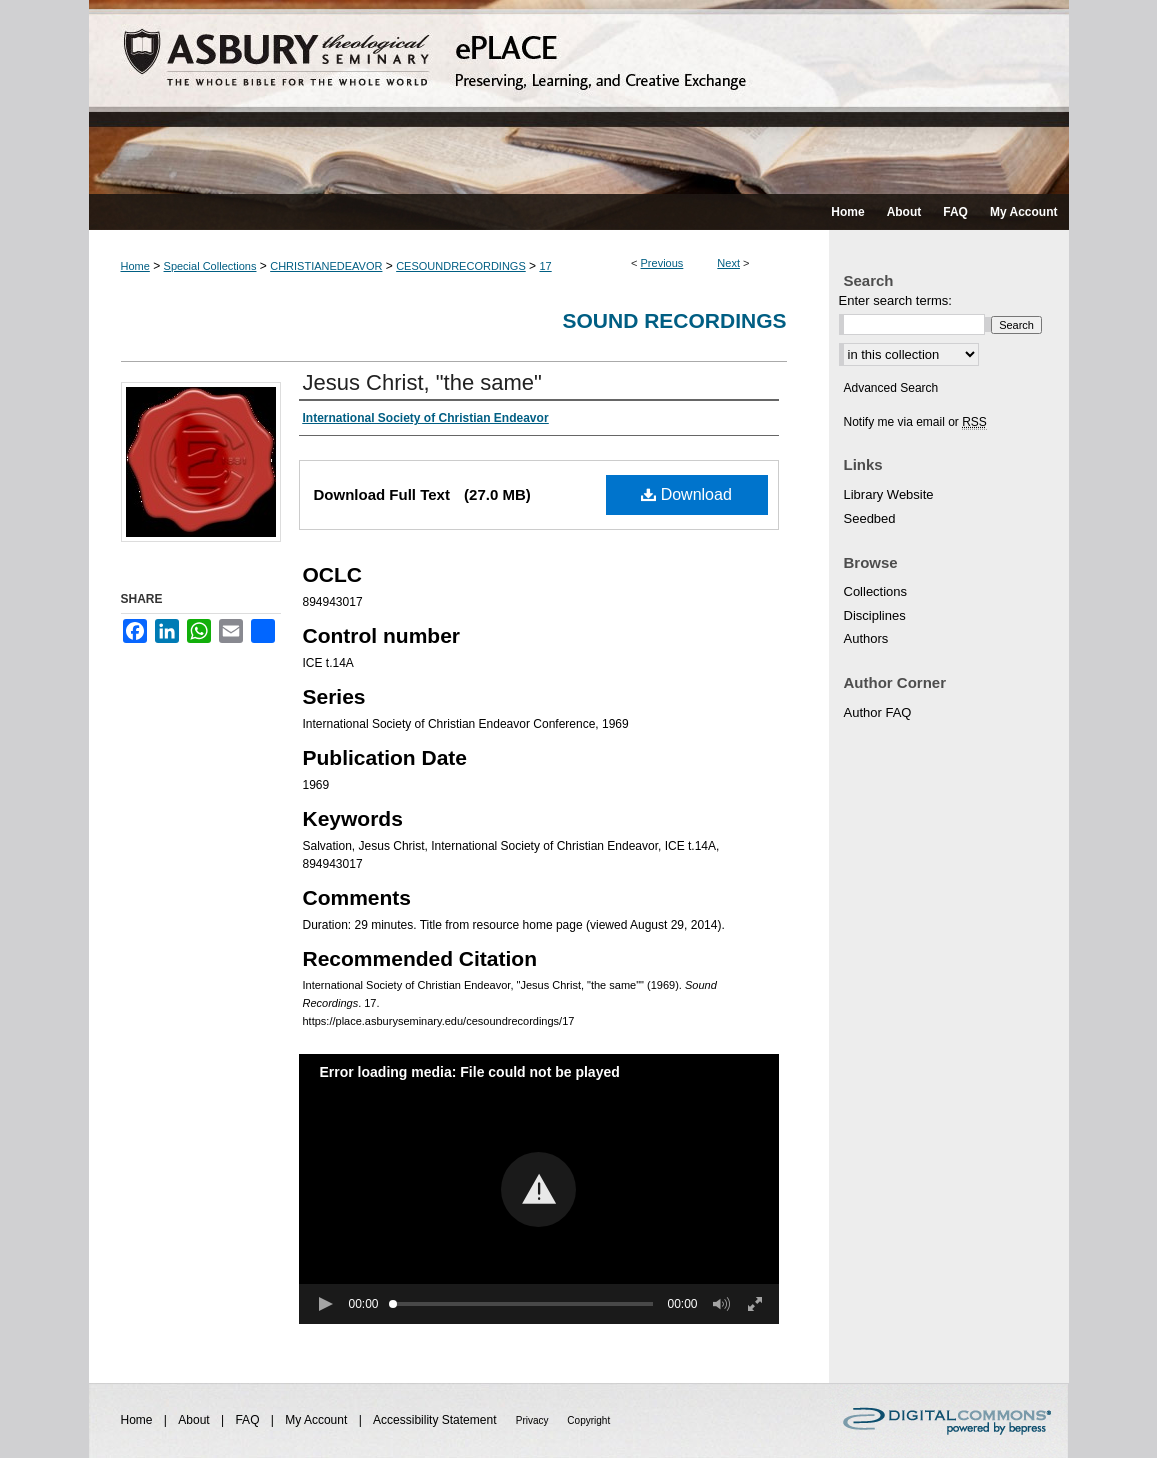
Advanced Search (891, 388)
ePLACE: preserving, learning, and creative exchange (579, 97)
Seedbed (870, 518)
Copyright (588, 1420)
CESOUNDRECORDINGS (461, 266)
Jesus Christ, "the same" (422, 382)
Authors (866, 638)
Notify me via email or (915, 422)
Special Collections (210, 266)
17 (545, 266)
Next (728, 263)
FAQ (248, 1420)
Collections (876, 591)
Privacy (534, 1420)
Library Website (889, 494)
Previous (662, 263)
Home (135, 266)
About (195, 1420)
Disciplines (875, 615)
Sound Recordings (674, 320)
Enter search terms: (895, 300)
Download (686, 494)
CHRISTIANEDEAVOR (326, 266)
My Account (317, 1420)
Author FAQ (878, 712)
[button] (538, 1189)
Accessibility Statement (436, 1420)
